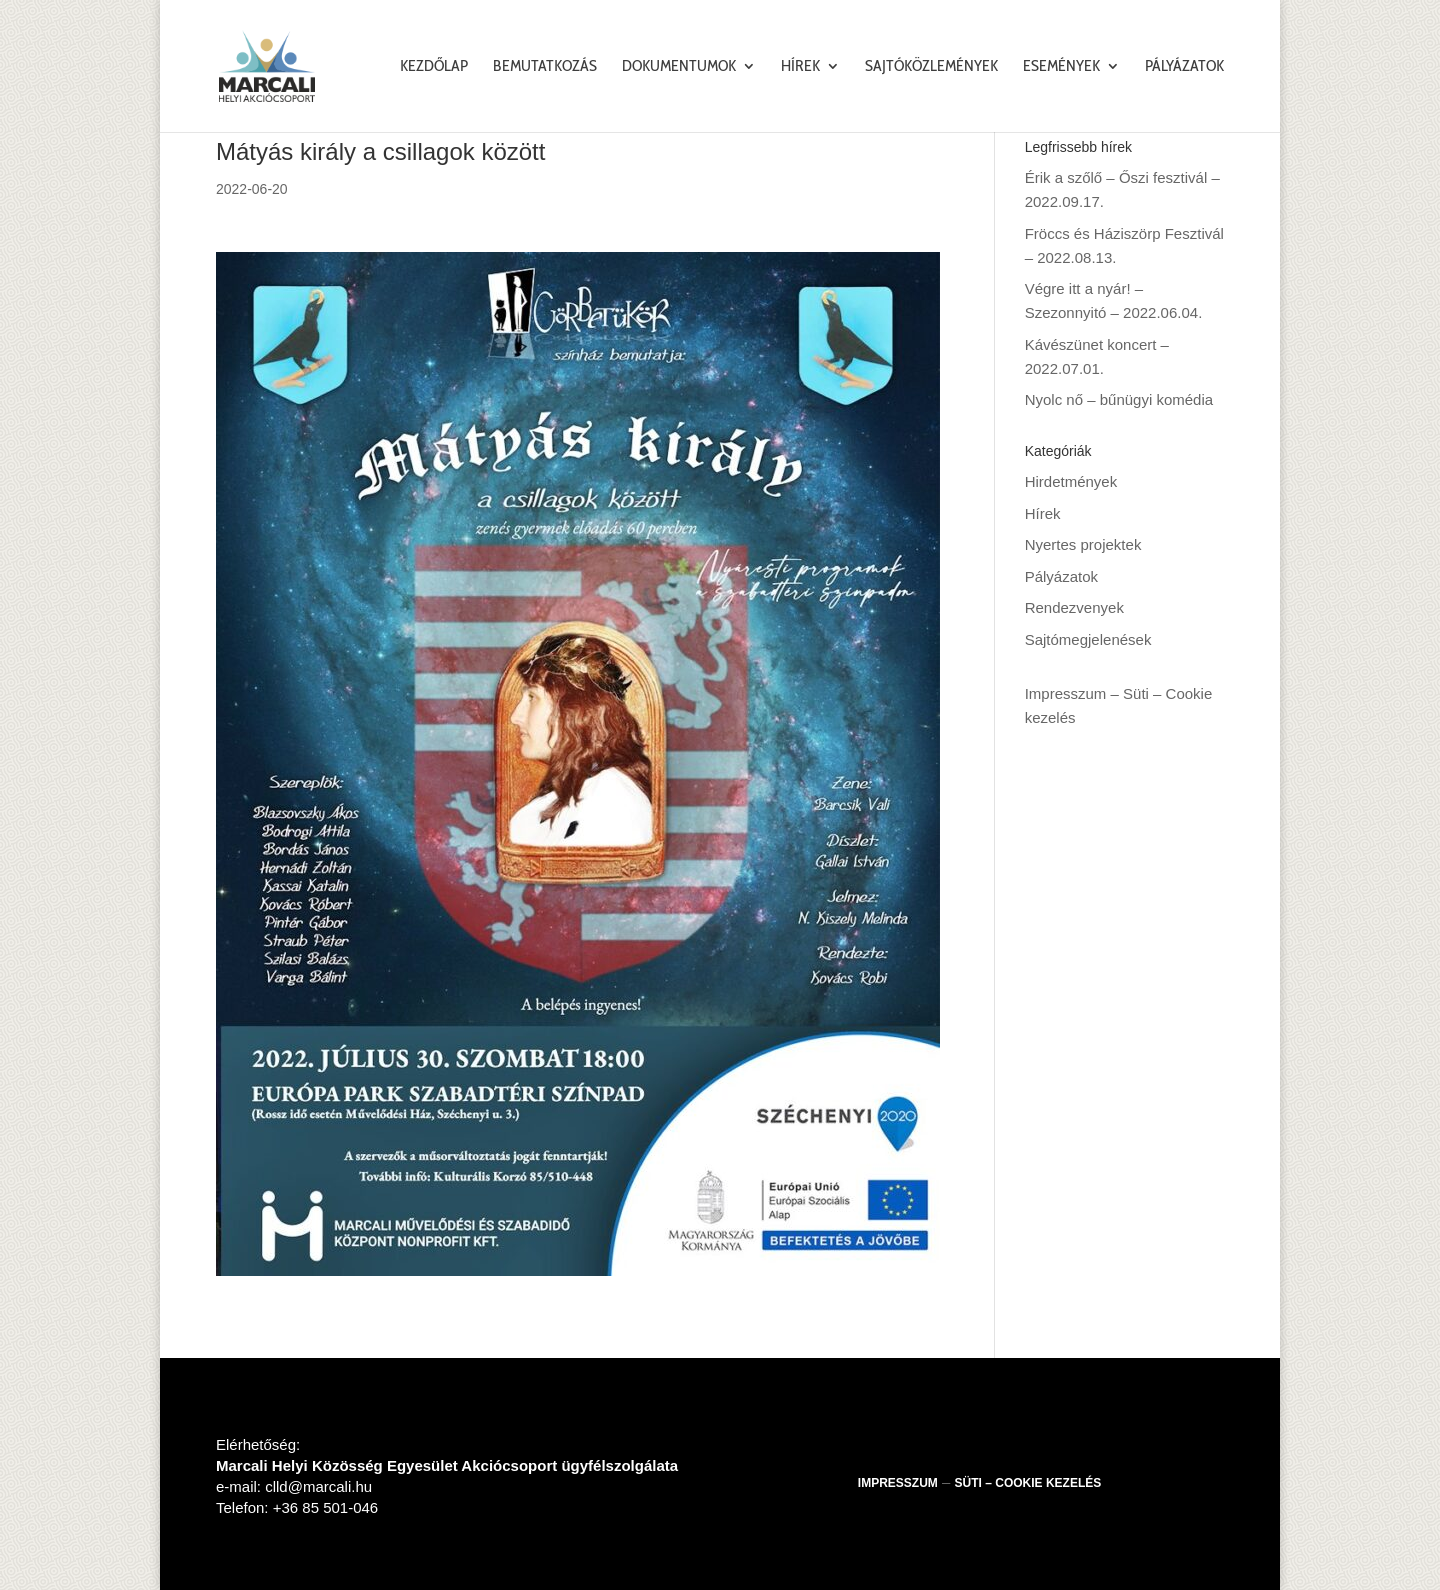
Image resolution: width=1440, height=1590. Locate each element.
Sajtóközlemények (931, 67)
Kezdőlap (434, 67)
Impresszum (1066, 693)
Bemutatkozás (545, 67)
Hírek (800, 67)
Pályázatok (1184, 67)
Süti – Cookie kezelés (1028, 1483)
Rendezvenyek (1074, 607)
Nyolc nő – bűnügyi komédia (1119, 399)
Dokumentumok (679, 67)
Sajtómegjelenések (1088, 639)
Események (1061, 67)
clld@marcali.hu (318, 1486)
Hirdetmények (1071, 481)
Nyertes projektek (1083, 544)
